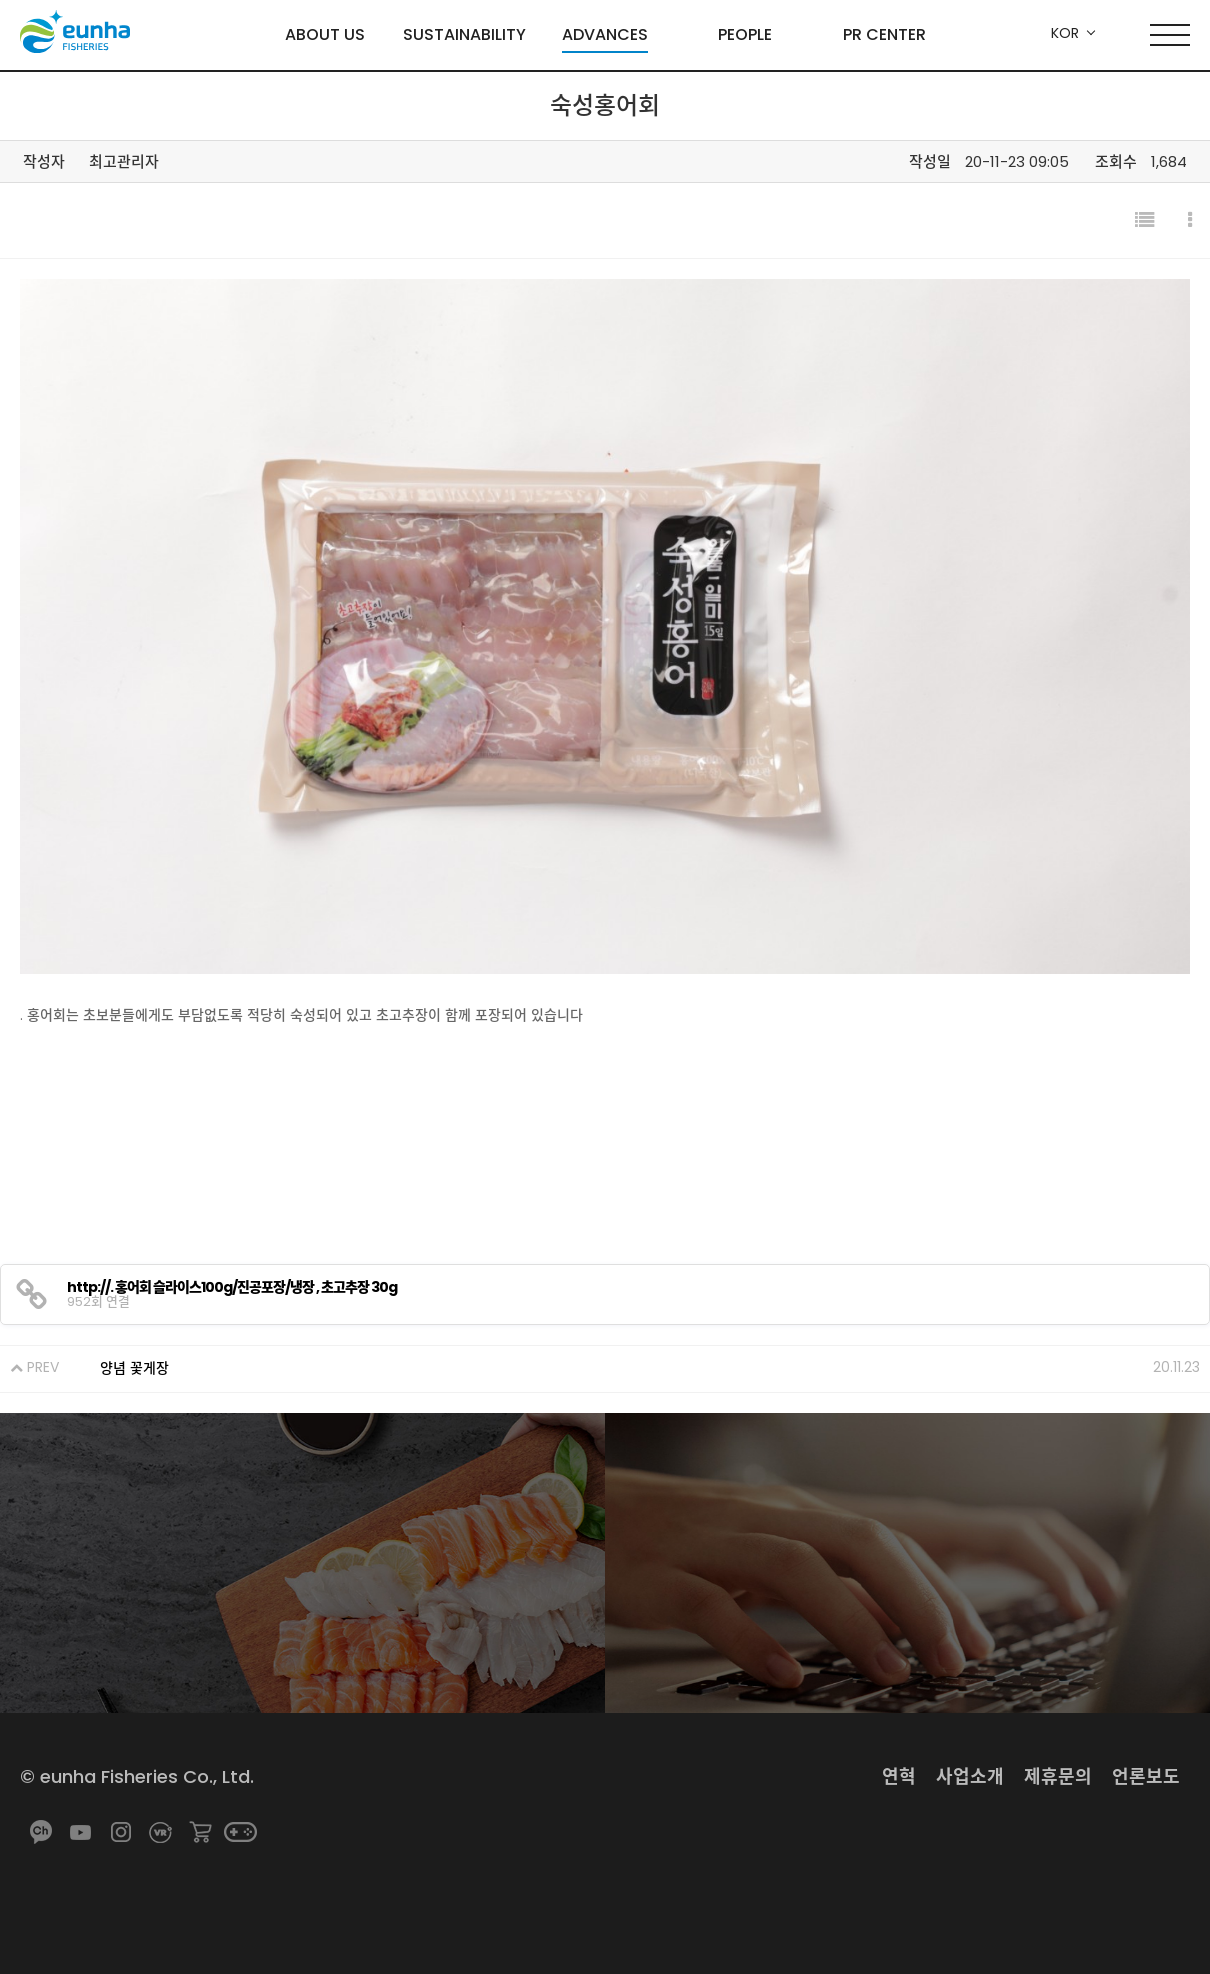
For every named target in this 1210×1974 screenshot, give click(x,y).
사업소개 (970, 1776)
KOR (1065, 33)
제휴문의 (1058, 1776)
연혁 (899, 1776)
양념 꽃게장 (134, 1368)
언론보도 (1146, 1776)
